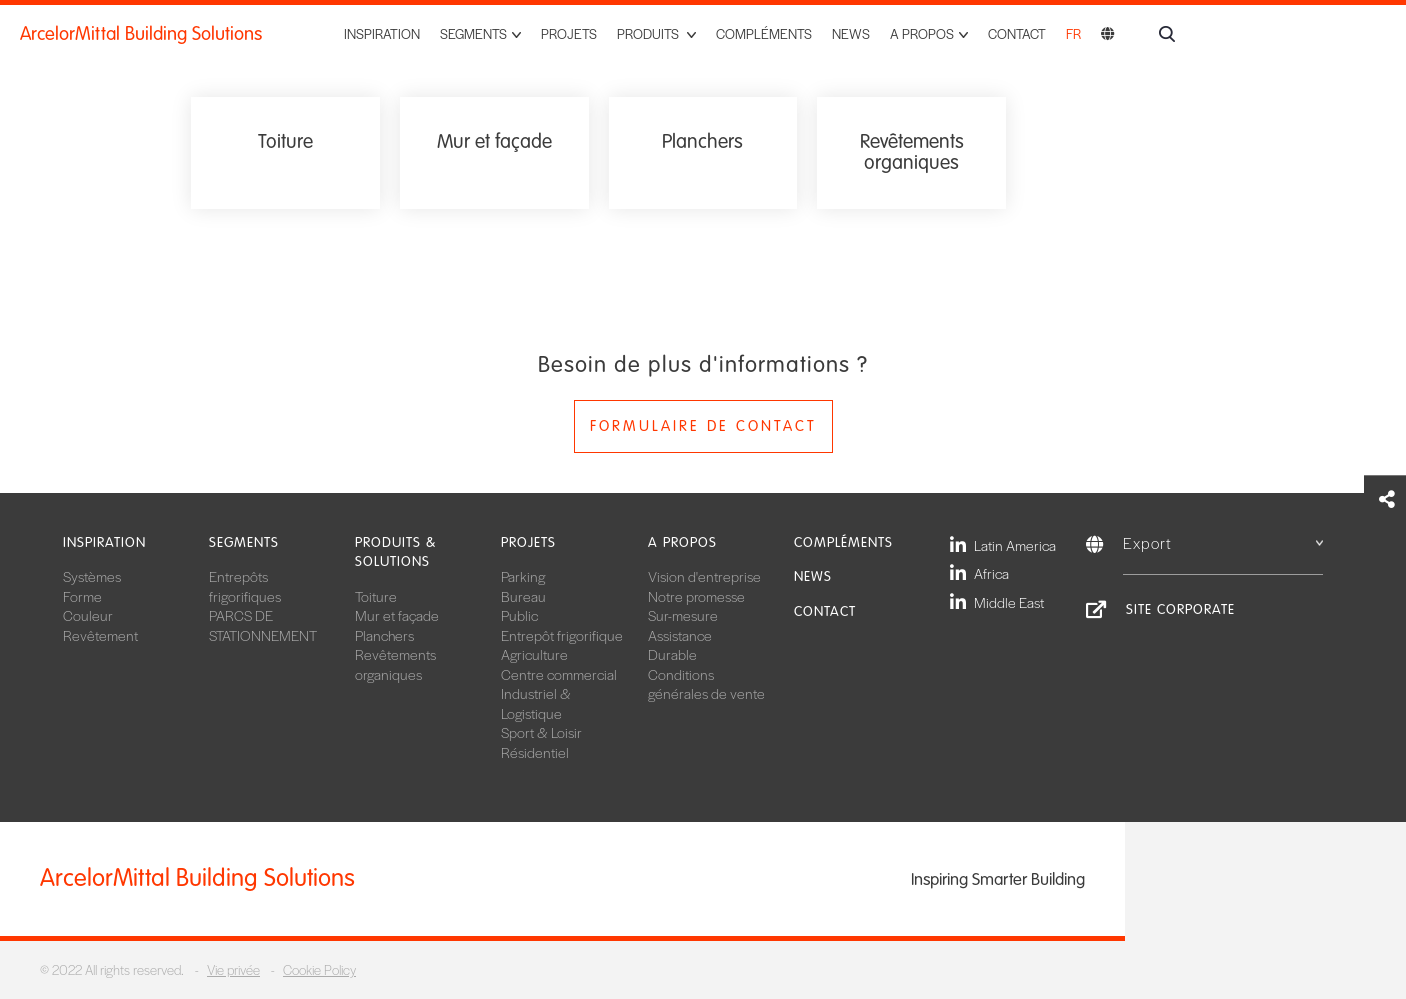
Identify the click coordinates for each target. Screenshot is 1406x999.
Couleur (88, 615)
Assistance (680, 635)
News (851, 33)
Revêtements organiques (395, 664)
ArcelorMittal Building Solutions (141, 34)
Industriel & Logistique (536, 703)
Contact (1017, 33)
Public (519, 615)
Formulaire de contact (703, 426)
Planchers (384, 635)
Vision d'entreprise (704, 576)
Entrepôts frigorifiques (245, 586)
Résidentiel (535, 752)
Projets (569, 33)
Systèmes (92, 576)
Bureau (523, 596)
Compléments (764, 33)
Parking (523, 576)
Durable (672, 654)
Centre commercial (559, 674)
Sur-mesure (683, 615)
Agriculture (534, 654)
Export (1223, 542)
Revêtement (100, 635)
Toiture (376, 596)
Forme (82, 596)
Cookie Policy (319, 969)
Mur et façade (397, 615)
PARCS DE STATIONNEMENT (263, 625)
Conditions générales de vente (706, 684)
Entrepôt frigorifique (562, 635)
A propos (682, 542)
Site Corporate (1180, 609)
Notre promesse (696, 596)
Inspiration (382, 33)
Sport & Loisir (541, 732)
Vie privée (233, 969)
